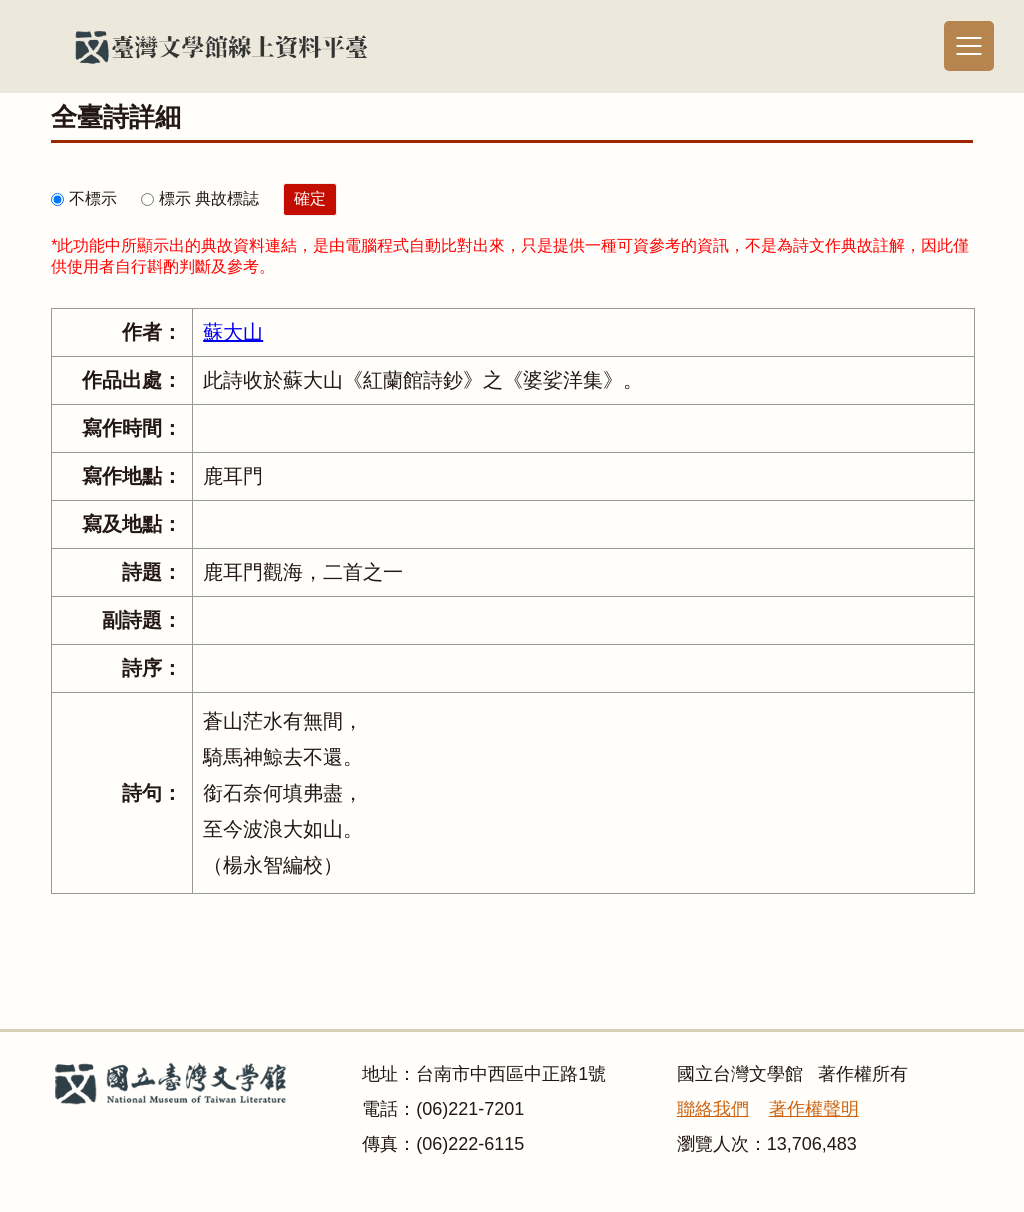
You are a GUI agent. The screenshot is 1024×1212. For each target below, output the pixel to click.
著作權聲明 (814, 1109)
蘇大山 (233, 332)
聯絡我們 (713, 1109)
